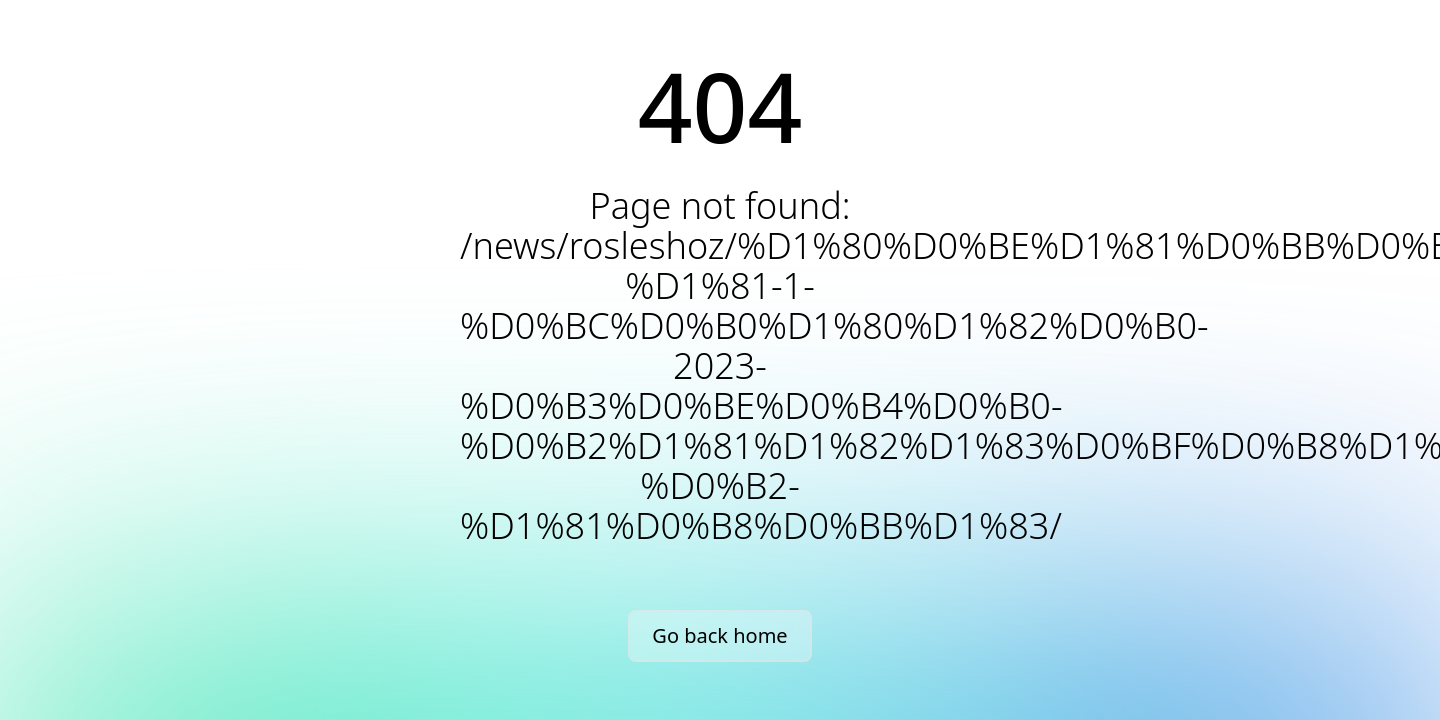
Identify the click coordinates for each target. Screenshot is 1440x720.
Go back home (719, 635)
